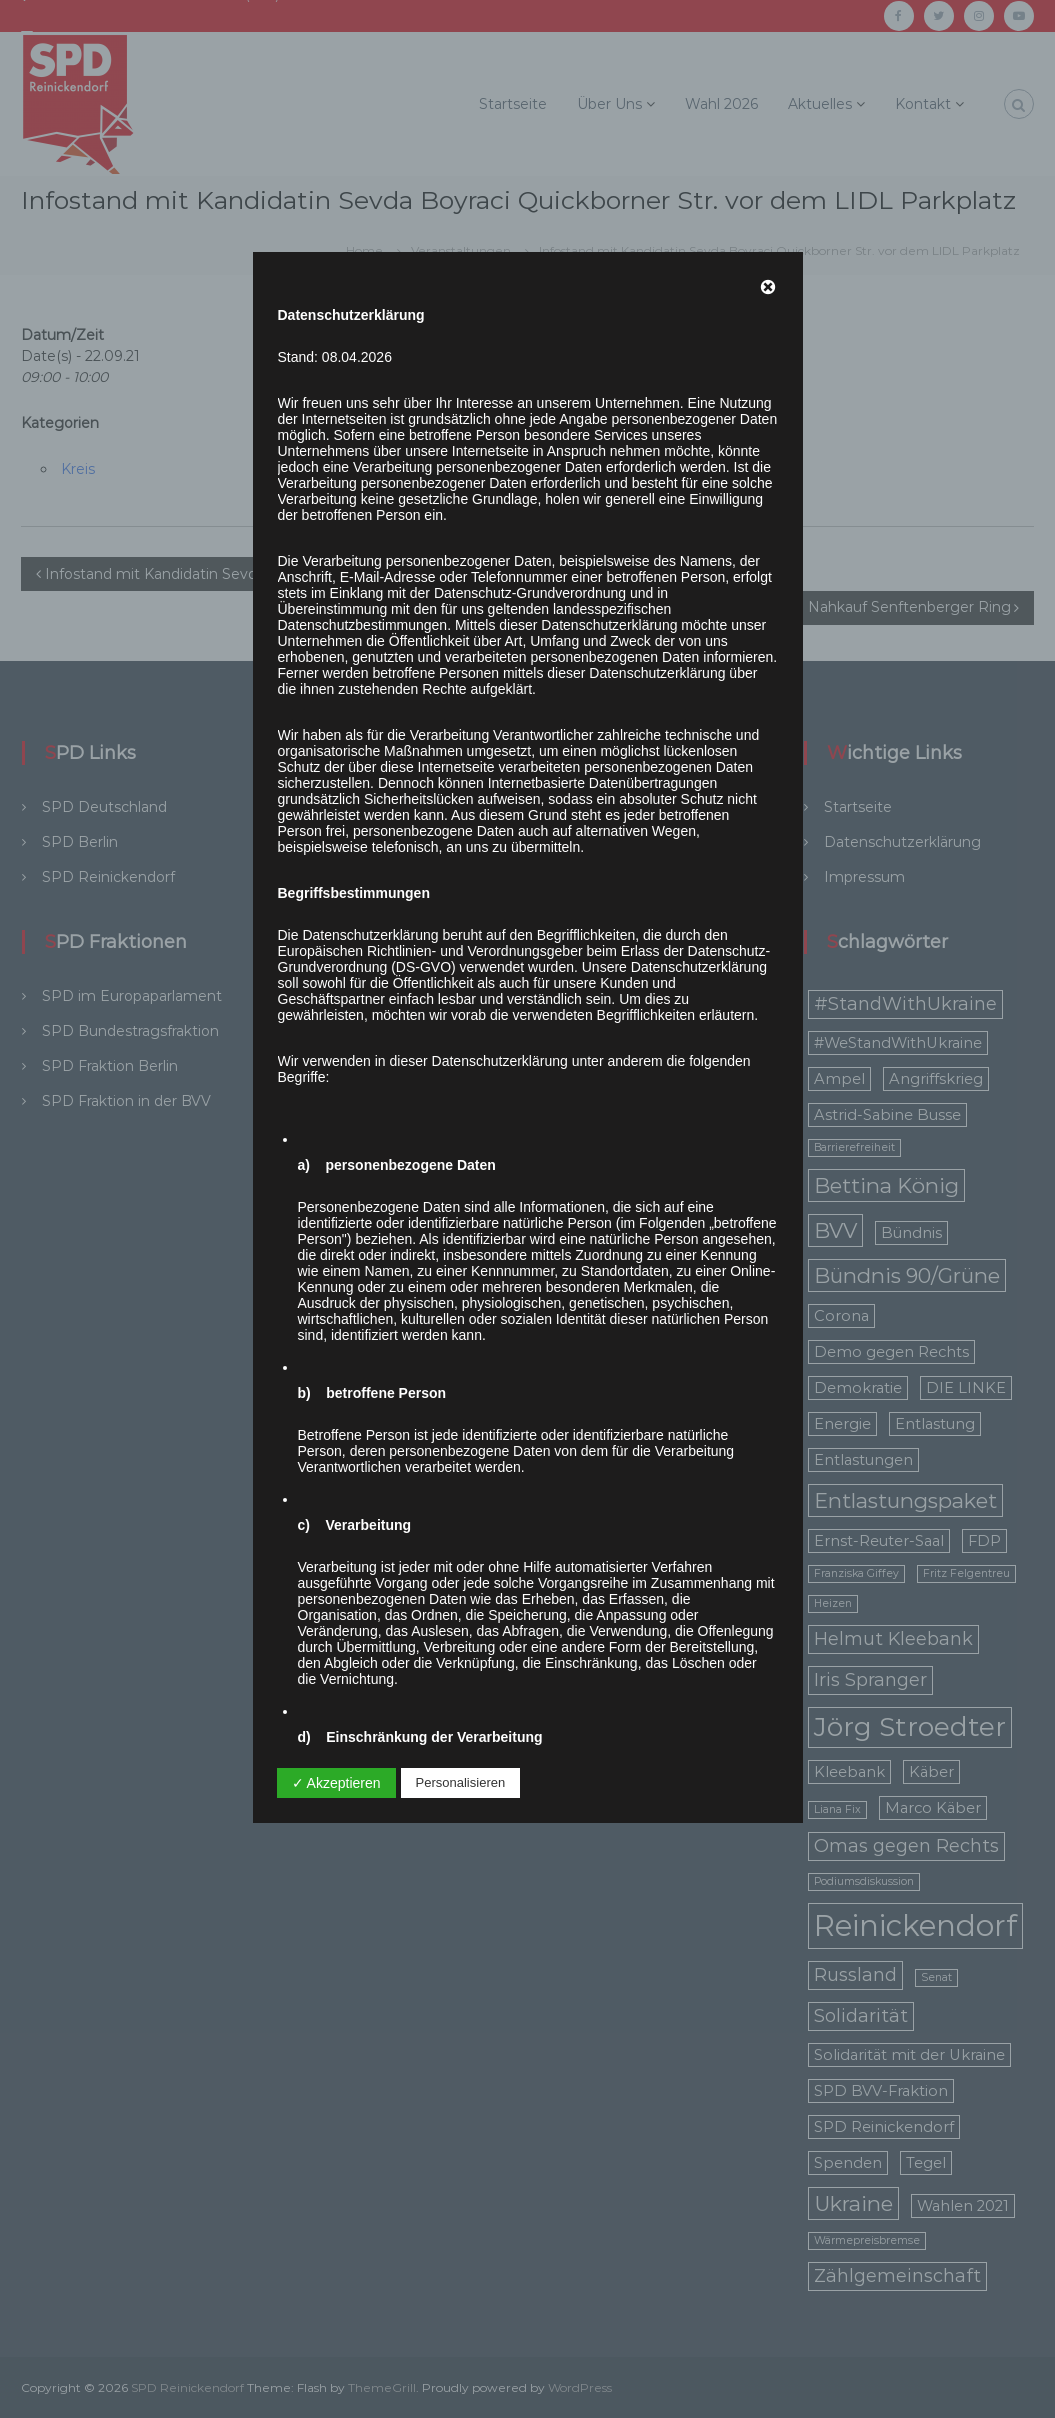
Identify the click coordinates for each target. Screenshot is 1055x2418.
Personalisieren (461, 1782)
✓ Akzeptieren (336, 1783)
